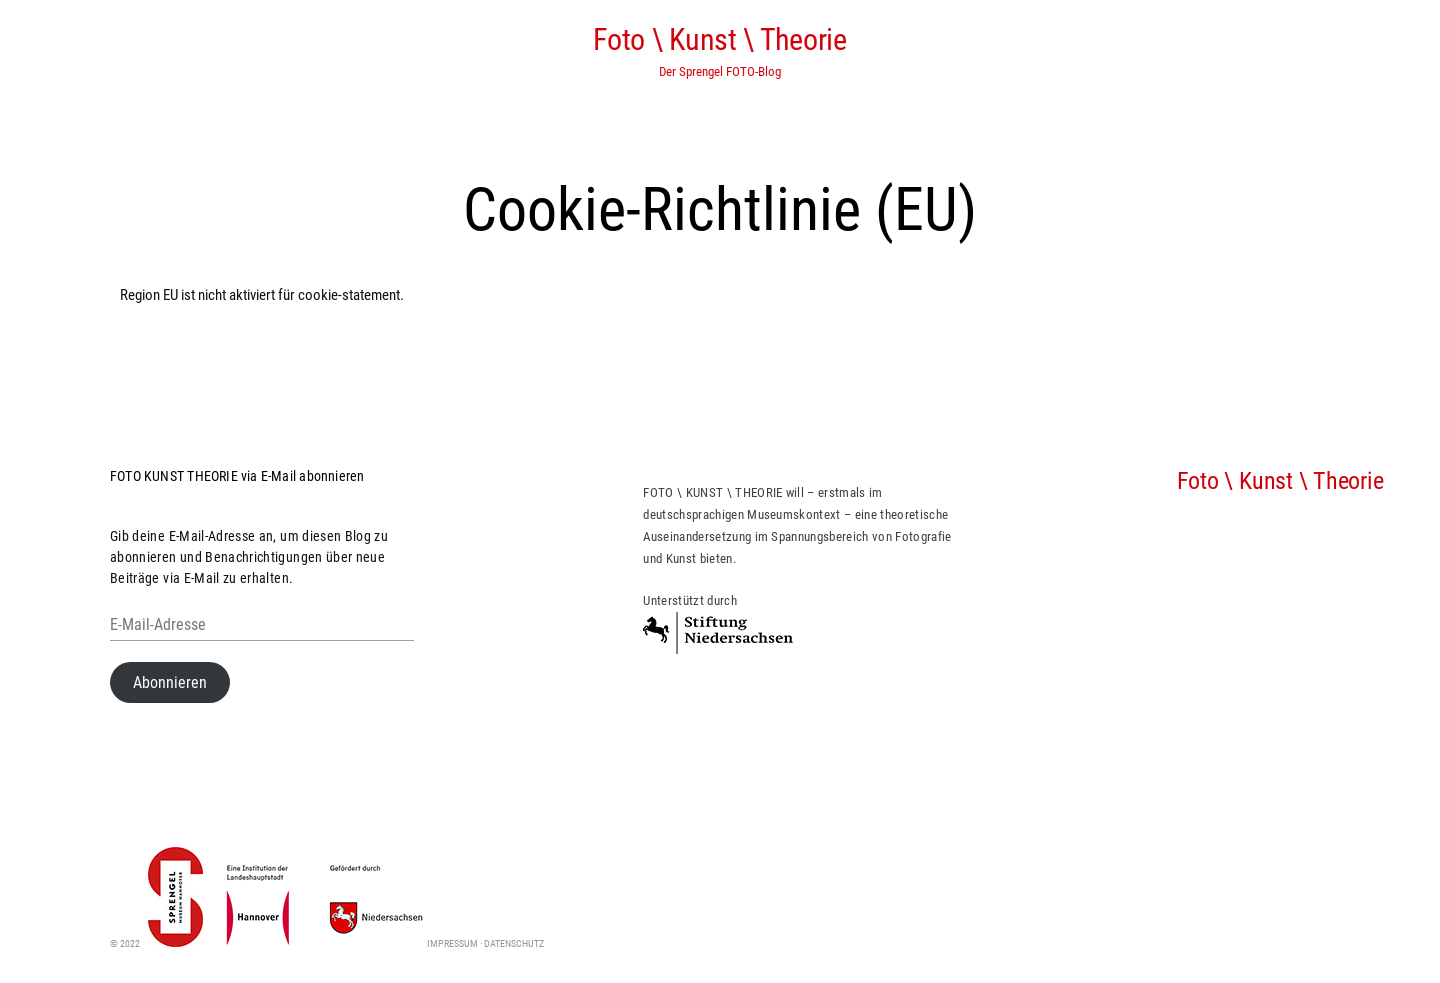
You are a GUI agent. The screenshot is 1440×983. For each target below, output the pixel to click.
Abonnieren (170, 682)
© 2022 (156, 943)
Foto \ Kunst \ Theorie (719, 39)
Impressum (452, 943)
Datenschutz (514, 943)
